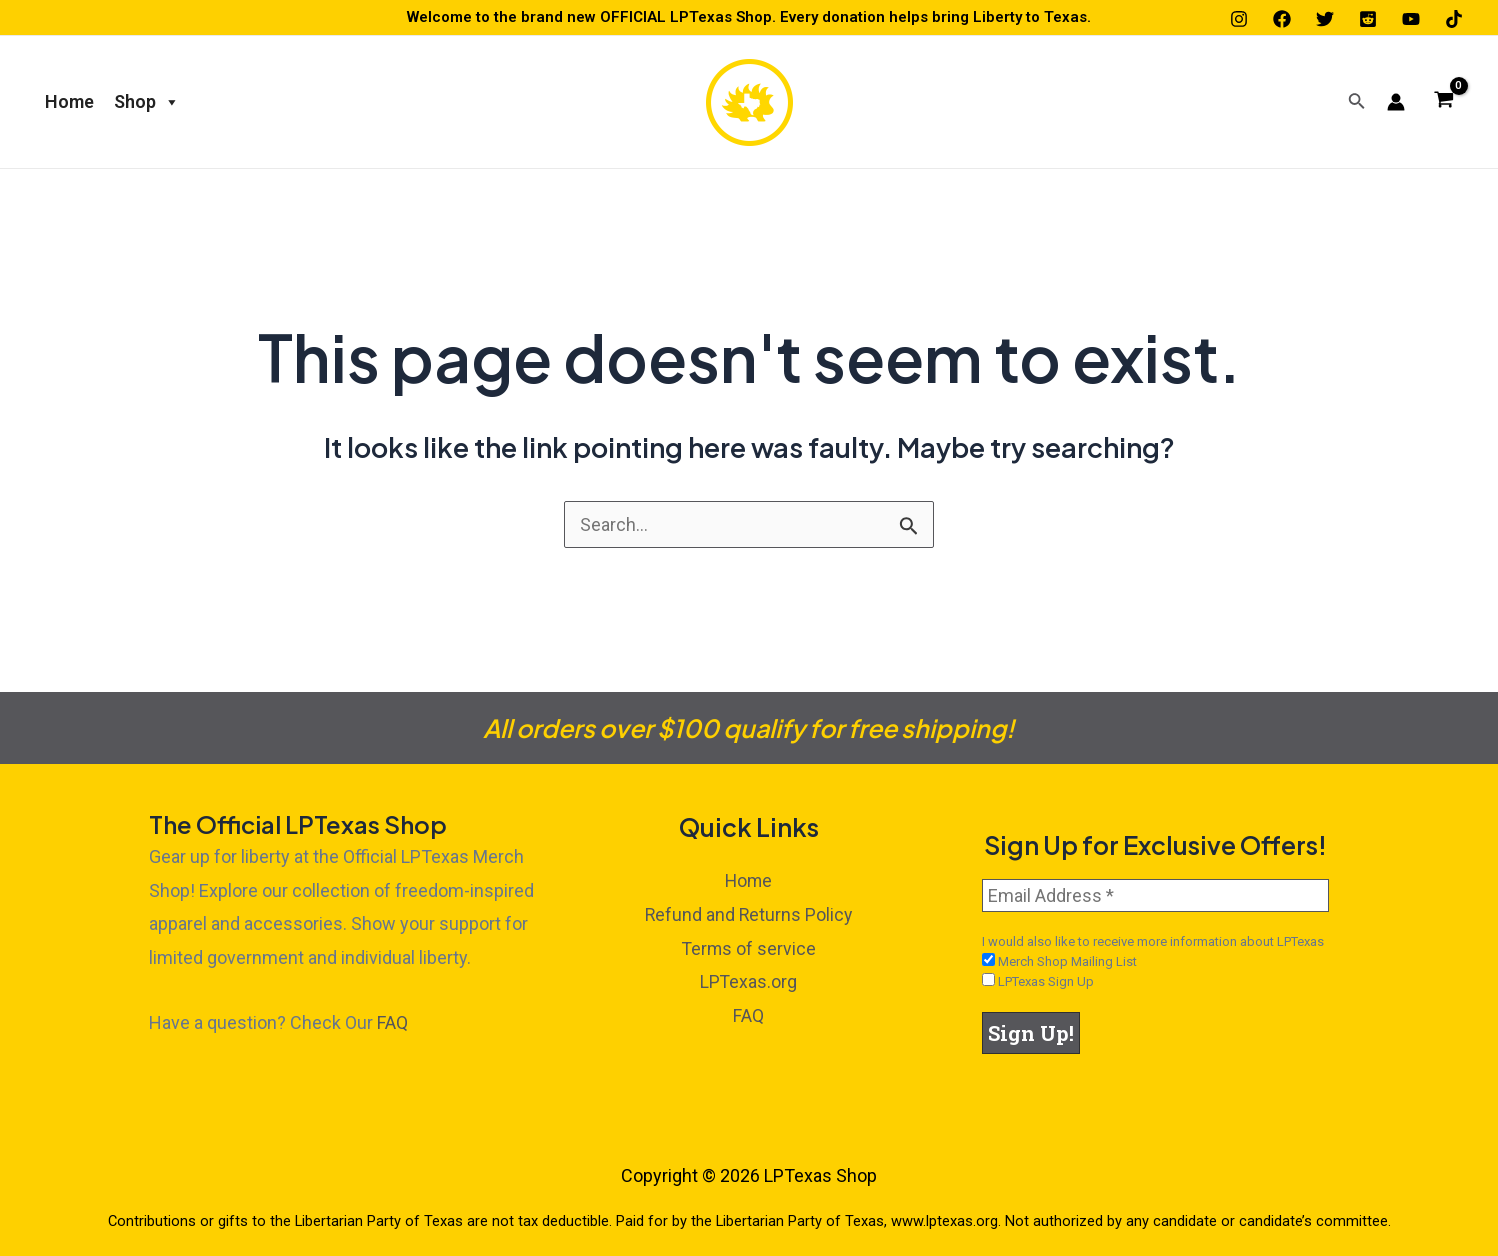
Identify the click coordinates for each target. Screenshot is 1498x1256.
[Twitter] (1325, 19)
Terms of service (749, 947)
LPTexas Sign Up (1038, 981)
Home (69, 101)
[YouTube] (1411, 19)
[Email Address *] (1155, 895)
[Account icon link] (1396, 102)
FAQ (392, 1022)
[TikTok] (1454, 19)
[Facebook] (1282, 19)
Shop (147, 102)
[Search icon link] (1357, 102)
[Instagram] (1239, 19)
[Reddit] (1368, 19)
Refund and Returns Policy (749, 914)
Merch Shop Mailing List (1059, 961)
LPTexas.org (749, 980)
